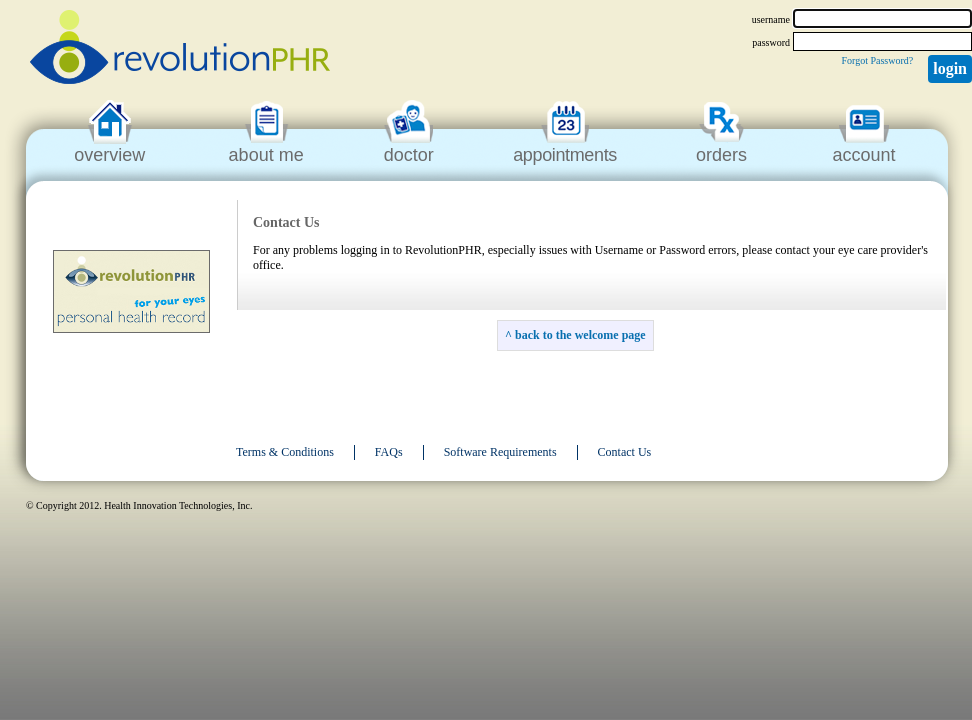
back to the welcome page (580, 335)
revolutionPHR (180, 50)
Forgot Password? (877, 60)
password (771, 42)
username (771, 19)
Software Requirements (500, 452)
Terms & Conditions (285, 452)
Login (950, 68)
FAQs (389, 452)
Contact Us (625, 452)
